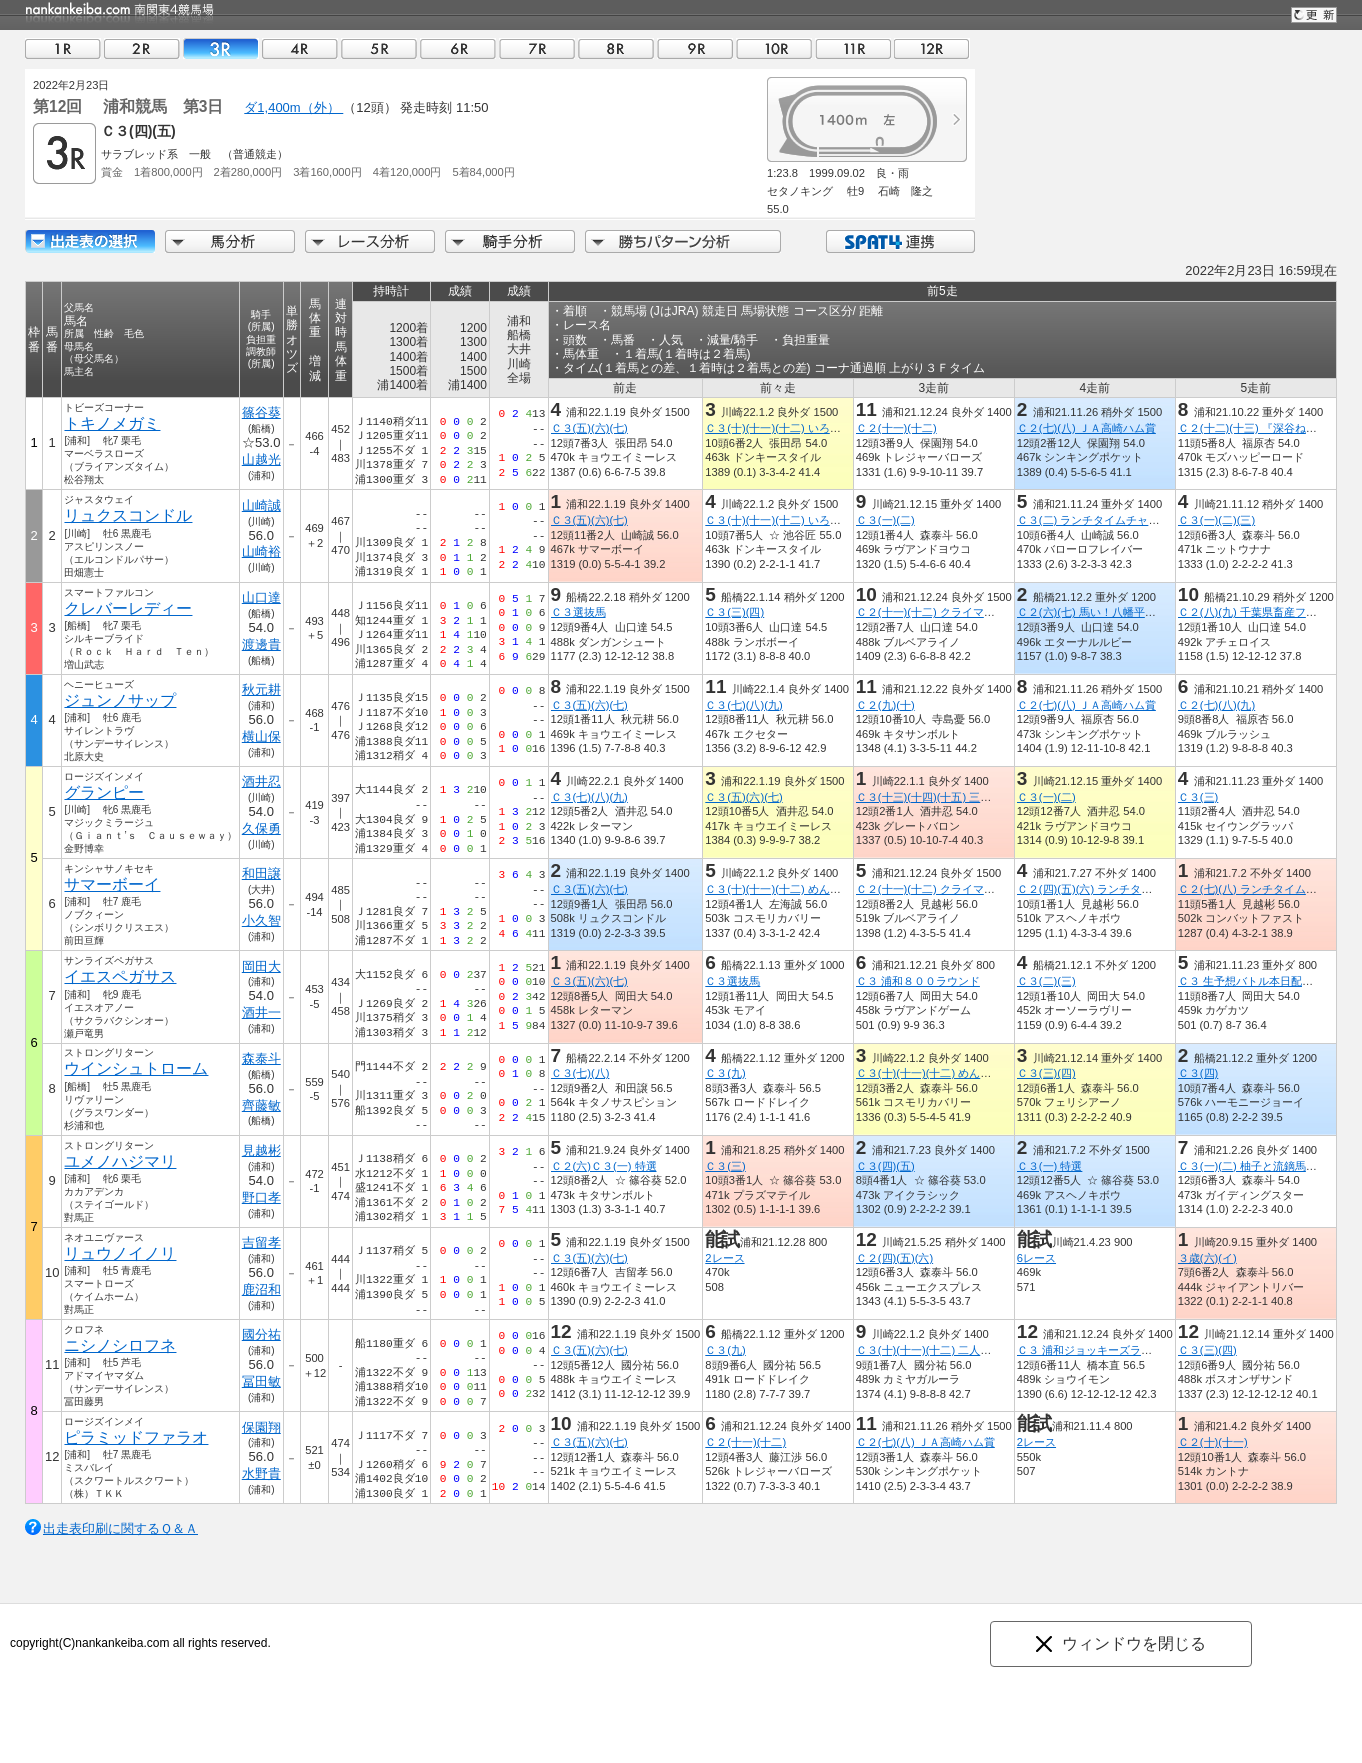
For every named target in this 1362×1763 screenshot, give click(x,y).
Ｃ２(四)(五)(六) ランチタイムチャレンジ (1117, 889)
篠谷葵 (261, 412)
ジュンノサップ (120, 700)
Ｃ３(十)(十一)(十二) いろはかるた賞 (794, 428)
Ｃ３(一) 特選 (1050, 1166)
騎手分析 (510, 241)
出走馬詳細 (90, 241)
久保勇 (261, 828)
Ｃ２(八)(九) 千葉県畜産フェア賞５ (1264, 612)
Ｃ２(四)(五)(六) (894, 1258)
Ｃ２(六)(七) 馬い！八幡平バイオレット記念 (1125, 612)
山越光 (261, 459)
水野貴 (261, 1473)
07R (537, 48)
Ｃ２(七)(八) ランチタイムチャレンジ (1269, 889)
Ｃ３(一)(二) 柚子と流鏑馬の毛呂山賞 (1269, 1166)
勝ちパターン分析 (683, 241)
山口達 (261, 597)
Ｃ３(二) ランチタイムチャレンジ (1099, 520)
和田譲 (261, 873)
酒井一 (261, 1012)
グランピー (104, 792)
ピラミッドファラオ (136, 1437)
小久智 (261, 920)
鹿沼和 (261, 1289)
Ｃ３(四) (1198, 1073)
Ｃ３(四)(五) (885, 1166)
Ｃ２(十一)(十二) (896, 428)
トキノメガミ (112, 423)
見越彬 (261, 1150)
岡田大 (261, 966)
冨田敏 (261, 1381)
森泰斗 (261, 1058)
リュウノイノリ (120, 1253)
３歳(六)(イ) (1207, 1258)
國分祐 (261, 1334)
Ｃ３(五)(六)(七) (589, 428)
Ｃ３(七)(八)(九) (743, 705)
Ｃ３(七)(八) (580, 1073)
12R (932, 48)
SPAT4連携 (899, 241)
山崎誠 (261, 505)
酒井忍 (261, 781)
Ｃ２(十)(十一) (1213, 1442)
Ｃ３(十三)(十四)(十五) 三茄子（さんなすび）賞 (973, 797)
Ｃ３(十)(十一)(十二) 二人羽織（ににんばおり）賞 (978, 1350)
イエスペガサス (120, 976)
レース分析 (370, 241)
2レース (724, 1258)
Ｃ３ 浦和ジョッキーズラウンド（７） (1112, 1350)
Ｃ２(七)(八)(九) (1216, 705)
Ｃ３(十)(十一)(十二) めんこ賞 (778, 889)
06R (458, 48)
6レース (1036, 1258)
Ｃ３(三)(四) (734, 612)
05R (379, 48)
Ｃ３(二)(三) (1046, 981)
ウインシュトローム (136, 1068)
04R (300, 48)
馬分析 (230, 241)
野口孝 (261, 1197)
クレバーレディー (128, 608)
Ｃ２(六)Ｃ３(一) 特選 (604, 1166)
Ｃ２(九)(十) (885, 705)
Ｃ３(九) (725, 1073)
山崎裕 (261, 551)
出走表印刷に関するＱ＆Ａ (120, 1528)
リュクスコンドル (128, 515)
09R (695, 48)
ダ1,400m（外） (293, 107)
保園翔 (261, 1427)
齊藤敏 (261, 1105)
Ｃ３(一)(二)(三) (1216, 520)
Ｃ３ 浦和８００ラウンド (918, 981)
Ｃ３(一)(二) (885, 520)
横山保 (261, 736)
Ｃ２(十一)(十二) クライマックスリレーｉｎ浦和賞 (980, 612)
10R (774, 48)
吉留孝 (261, 1242)
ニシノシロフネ (120, 1345)
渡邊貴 (261, 644)
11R (853, 48)
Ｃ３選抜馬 (578, 612)
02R (142, 48)
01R (63, 48)
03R (221, 48)
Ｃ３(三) (1198, 797)
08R (616, 48)
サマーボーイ (112, 884)
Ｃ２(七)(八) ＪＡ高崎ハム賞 (1086, 428)
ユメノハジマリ (120, 1161)
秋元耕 (261, 689)
